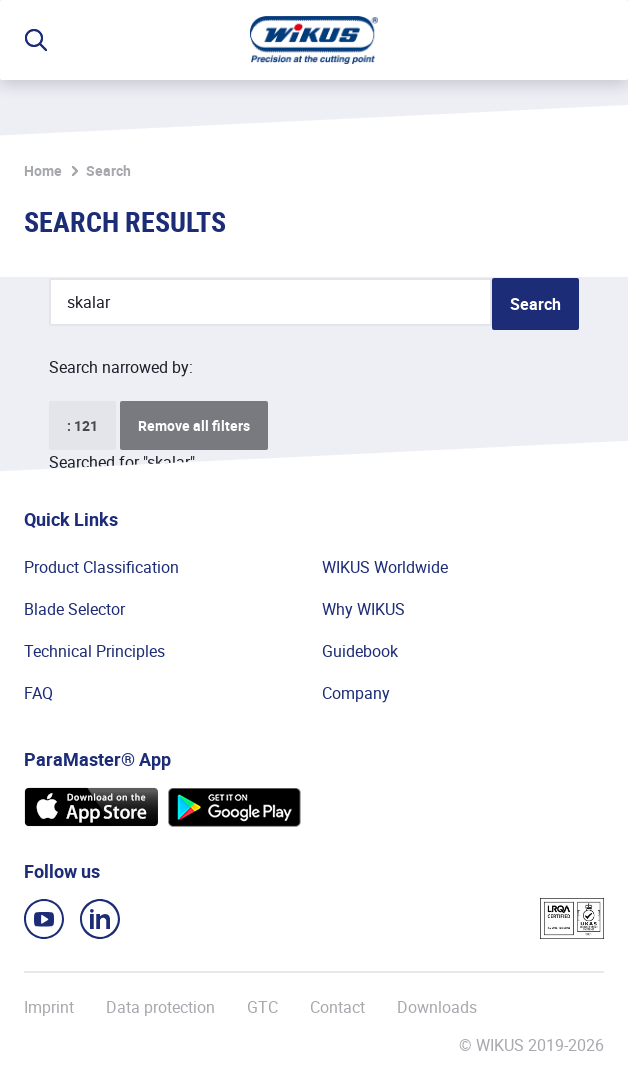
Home (43, 170)
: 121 (82, 425)
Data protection (160, 1007)
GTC (262, 1007)
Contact (337, 1007)
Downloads (437, 1007)
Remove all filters (194, 425)
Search (108, 170)
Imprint (49, 1007)
